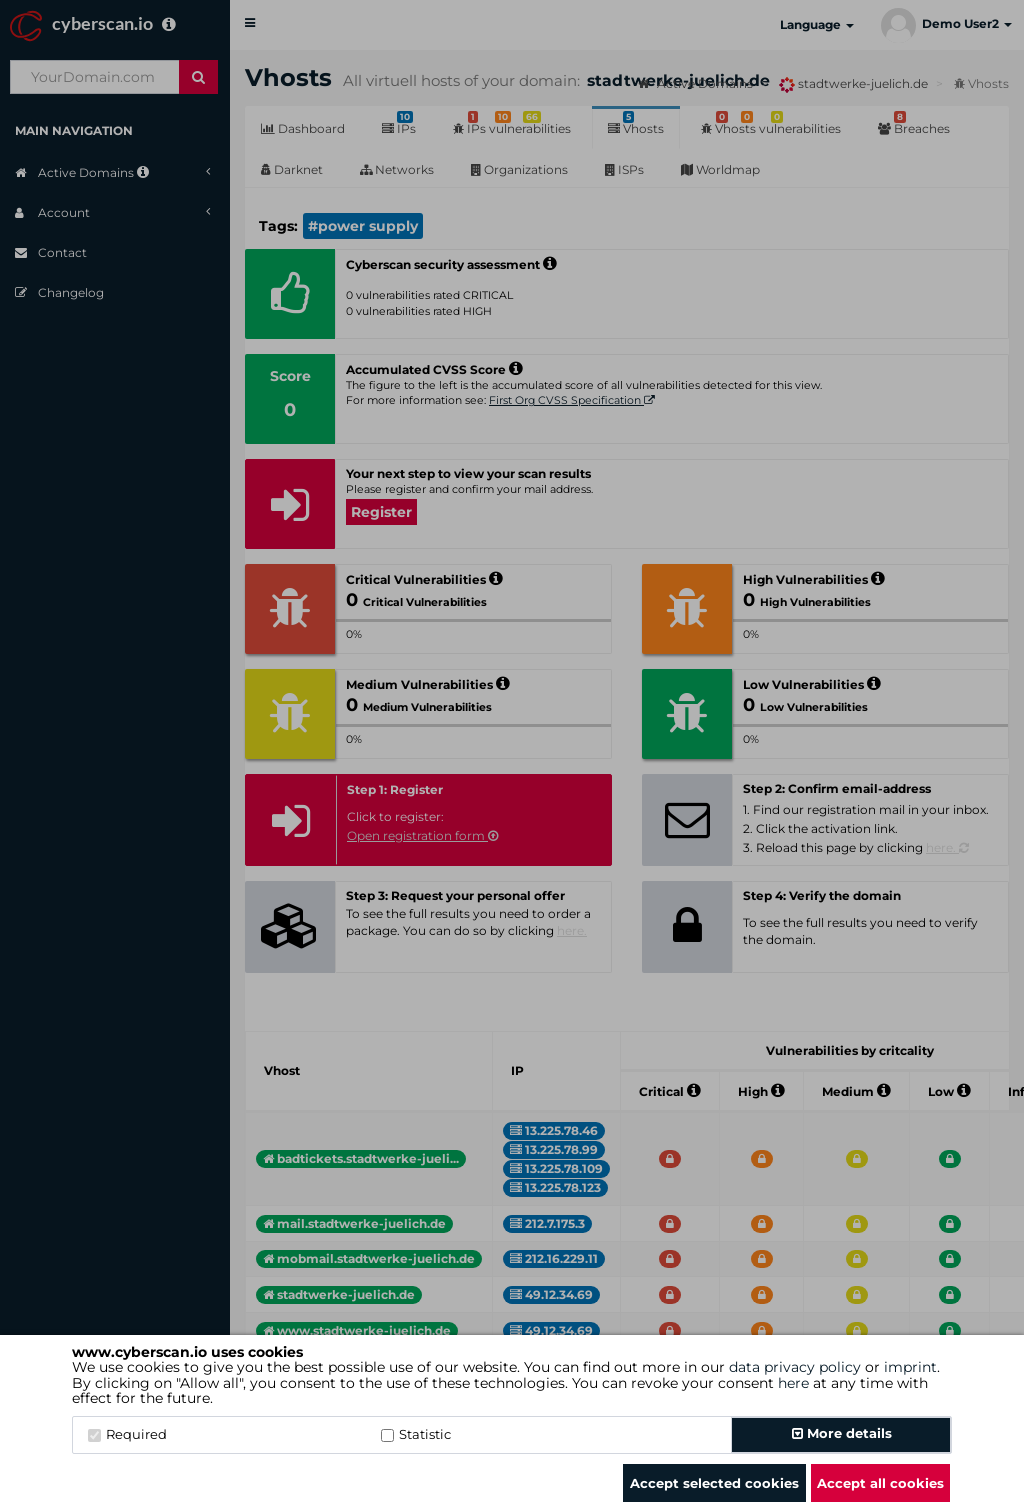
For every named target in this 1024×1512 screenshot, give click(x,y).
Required (127, 1434)
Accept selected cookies (714, 1483)
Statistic (416, 1434)
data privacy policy (795, 1367)
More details (842, 1433)
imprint (910, 1367)
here (793, 1383)
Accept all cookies (880, 1483)
